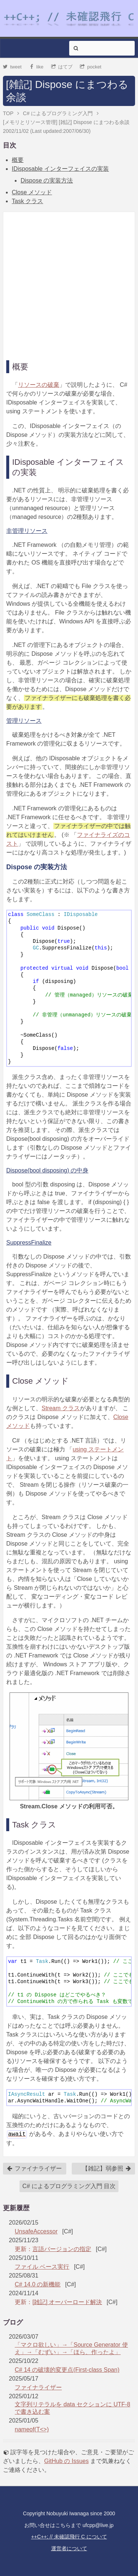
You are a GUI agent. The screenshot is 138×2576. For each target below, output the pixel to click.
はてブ (62, 67)
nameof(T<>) (32, 2429)
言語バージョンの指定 (61, 2249)
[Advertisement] (69, 284)
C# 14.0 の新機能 (37, 2284)
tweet (12, 67)
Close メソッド (32, 192)
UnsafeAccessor (36, 2231)
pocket (90, 67)
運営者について (69, 2548)
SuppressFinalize (29, 1242)
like (36, 67)
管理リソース (24, 721)
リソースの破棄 (38, 385)
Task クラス (27, 201)
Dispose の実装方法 (47, 180)
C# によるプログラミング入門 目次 (69, 2186)
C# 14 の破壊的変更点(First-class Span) (67, 2370)
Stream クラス (61, 1408)
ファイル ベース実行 (42, 2267)
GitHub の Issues (66, 2461)
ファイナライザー (34, 2168)
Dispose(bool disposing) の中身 (47, 1170)
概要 (18, 160)
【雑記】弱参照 (106, 2168)
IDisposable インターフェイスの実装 (60, 169)
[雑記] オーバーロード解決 (67, 2302)
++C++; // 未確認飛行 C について (69, 2537)
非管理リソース (26, 531)
